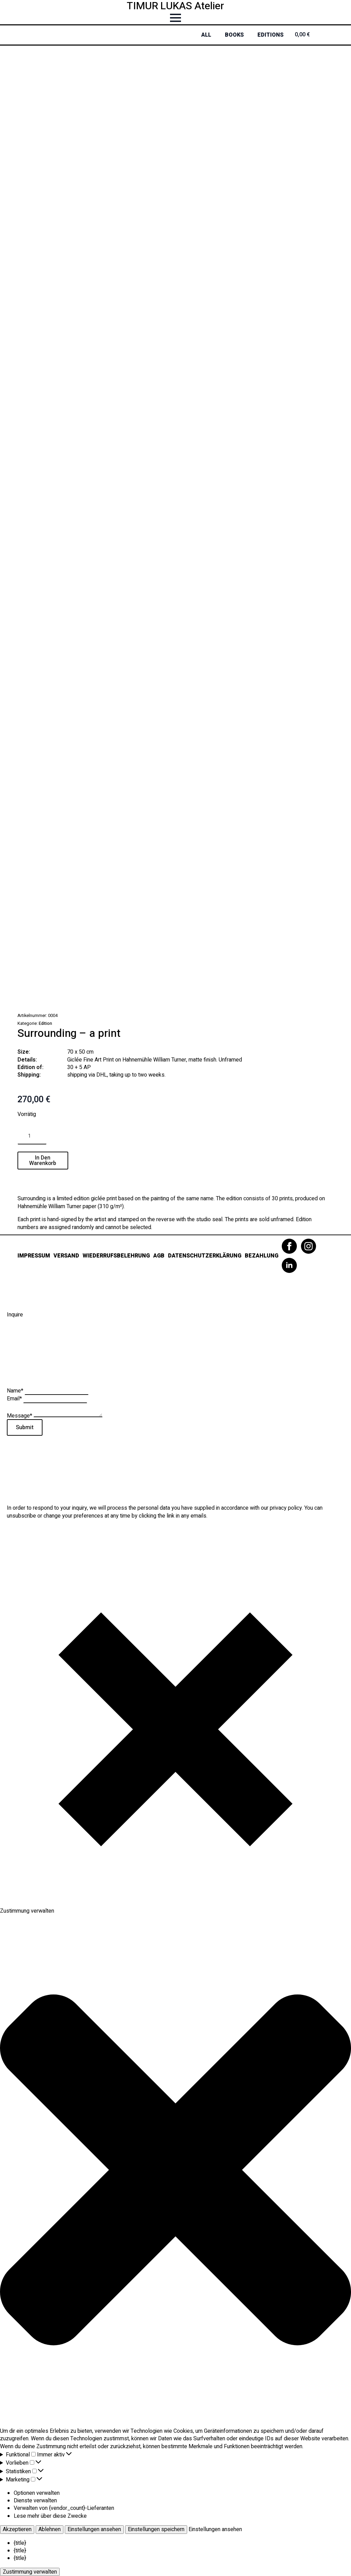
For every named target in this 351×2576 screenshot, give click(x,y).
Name (16, 1391)
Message (20, 1415)
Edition (45, 1023)
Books (234, 35)
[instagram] (308, 1246)
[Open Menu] (175, 17)
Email (15, 1399)
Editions (270, 35)
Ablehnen (49, 2529)
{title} (20, 2543)
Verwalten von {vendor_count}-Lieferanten (64, 2508)
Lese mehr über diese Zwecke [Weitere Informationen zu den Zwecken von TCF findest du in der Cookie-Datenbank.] (50, 2516)
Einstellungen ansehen (94, 2529)
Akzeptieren (17, 2529)
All (206, 35)
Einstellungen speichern (156, 2529)
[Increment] (41, 1136)
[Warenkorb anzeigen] (312, 34)
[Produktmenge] (32, 1136)
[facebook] (289, 1246)
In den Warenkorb (42, 1160)
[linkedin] (289, 1265)
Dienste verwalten (35, 2501)
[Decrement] (23, 1136)
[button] (175, 2171)
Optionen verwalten (37, 2493)
